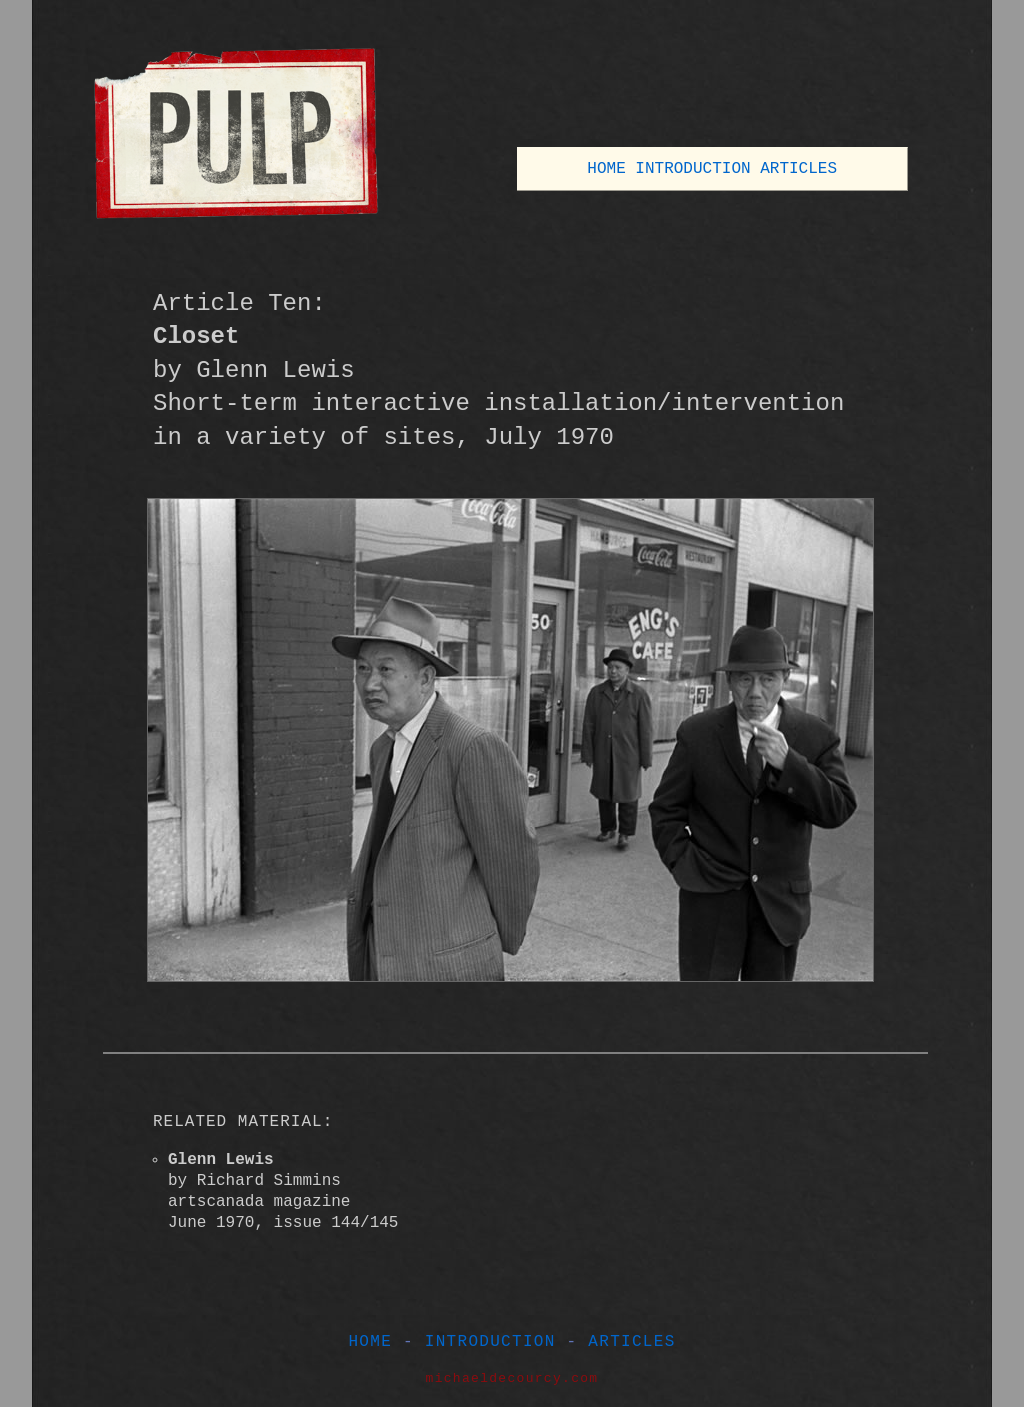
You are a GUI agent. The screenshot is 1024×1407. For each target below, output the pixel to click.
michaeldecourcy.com (512, 1378)
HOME (606, 169)
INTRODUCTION (692, 169)
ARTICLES (798, 169)
